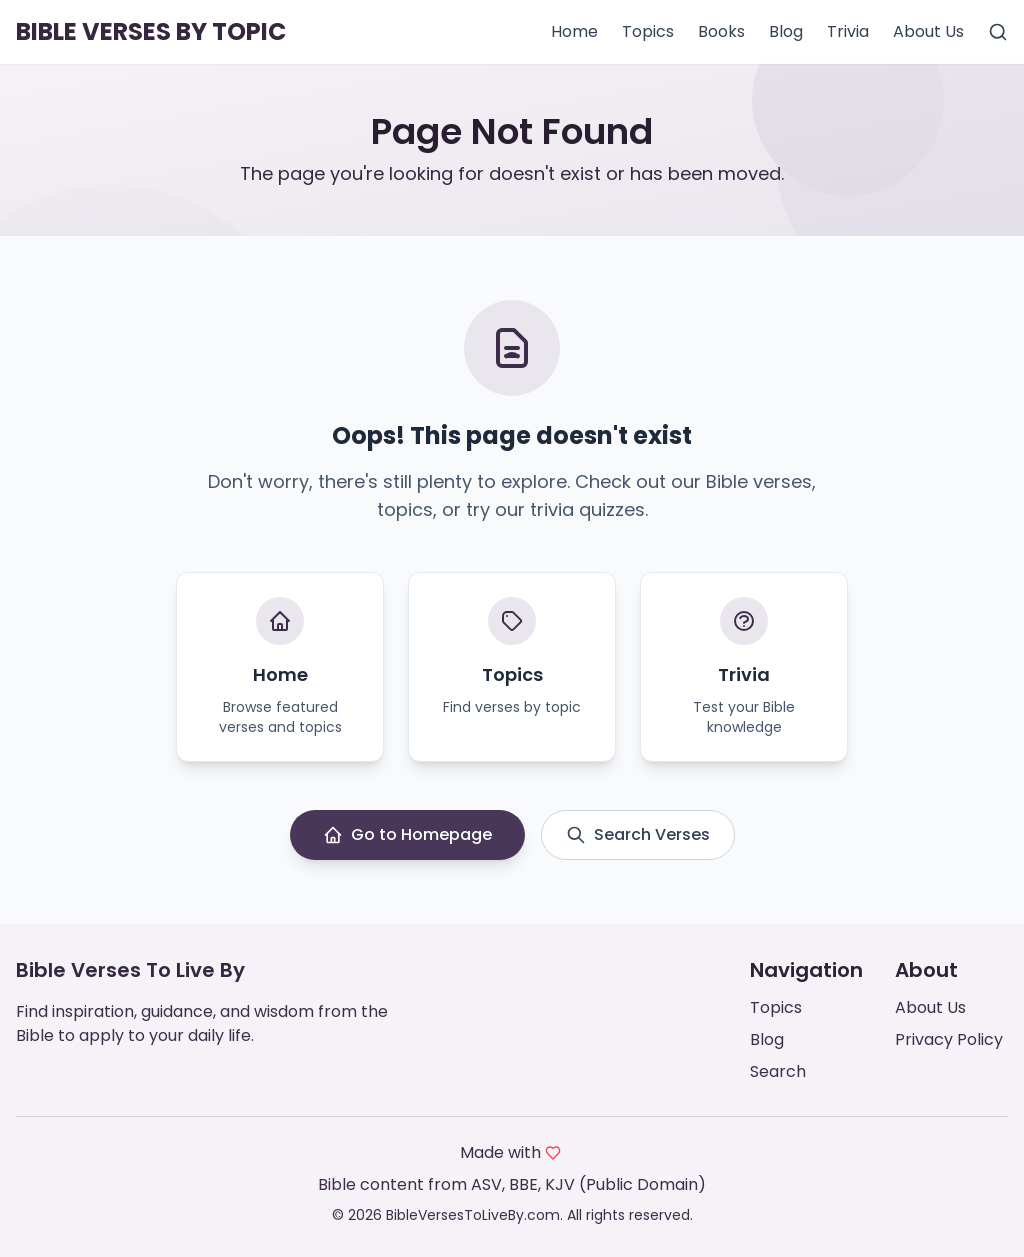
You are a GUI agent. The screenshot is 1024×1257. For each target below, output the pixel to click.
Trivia (848, 31)
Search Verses (638, 834)
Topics (648, 31)
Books (721, 31)
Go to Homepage (407, 834)
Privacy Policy (949, 1039)
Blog (786, 31)
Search (778, 1071)
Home (574, 31)
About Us (928, 31)
